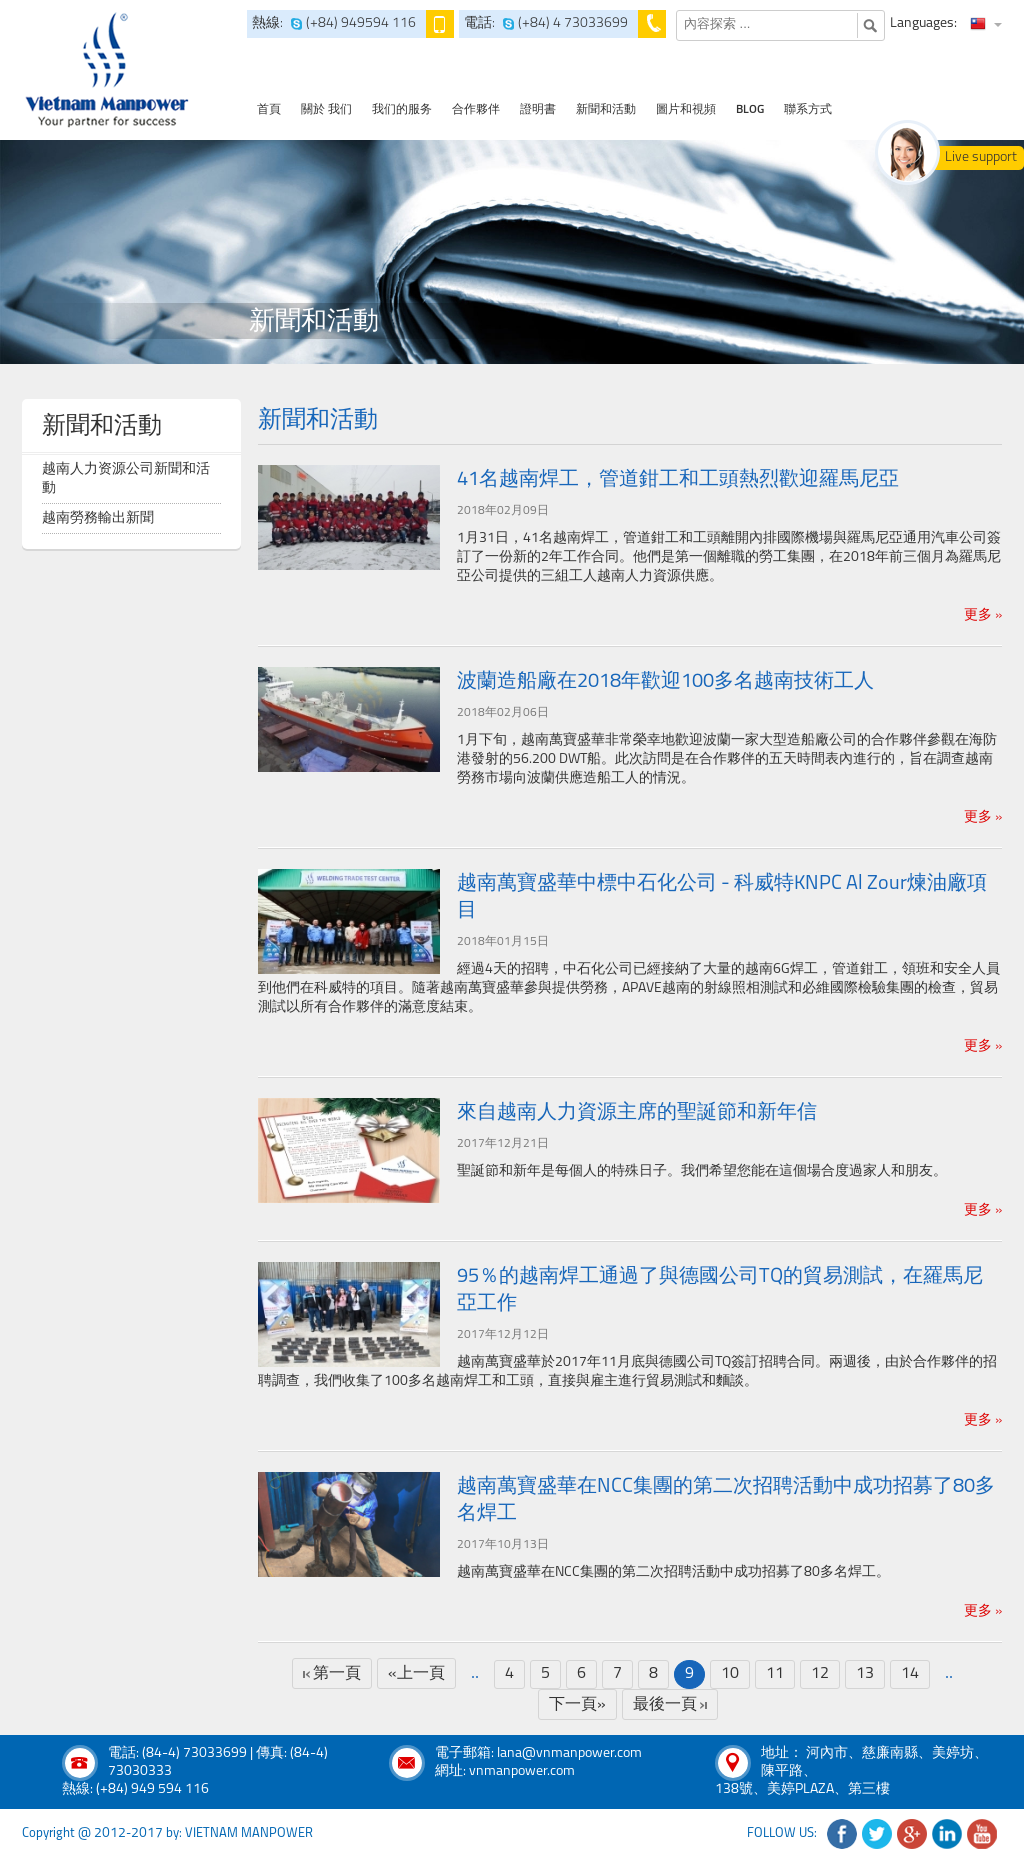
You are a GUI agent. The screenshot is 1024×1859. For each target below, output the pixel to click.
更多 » (983, 615)
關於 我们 (326, 110)
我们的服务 (402, 110)
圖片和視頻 (686, 110)
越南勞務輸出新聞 (98, 518)
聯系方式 (808, 110)
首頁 (269, 110)
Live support (981, 157)
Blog (750, 110)
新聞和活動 (606, 110)
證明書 (538, 110)
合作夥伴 (476, 110)
